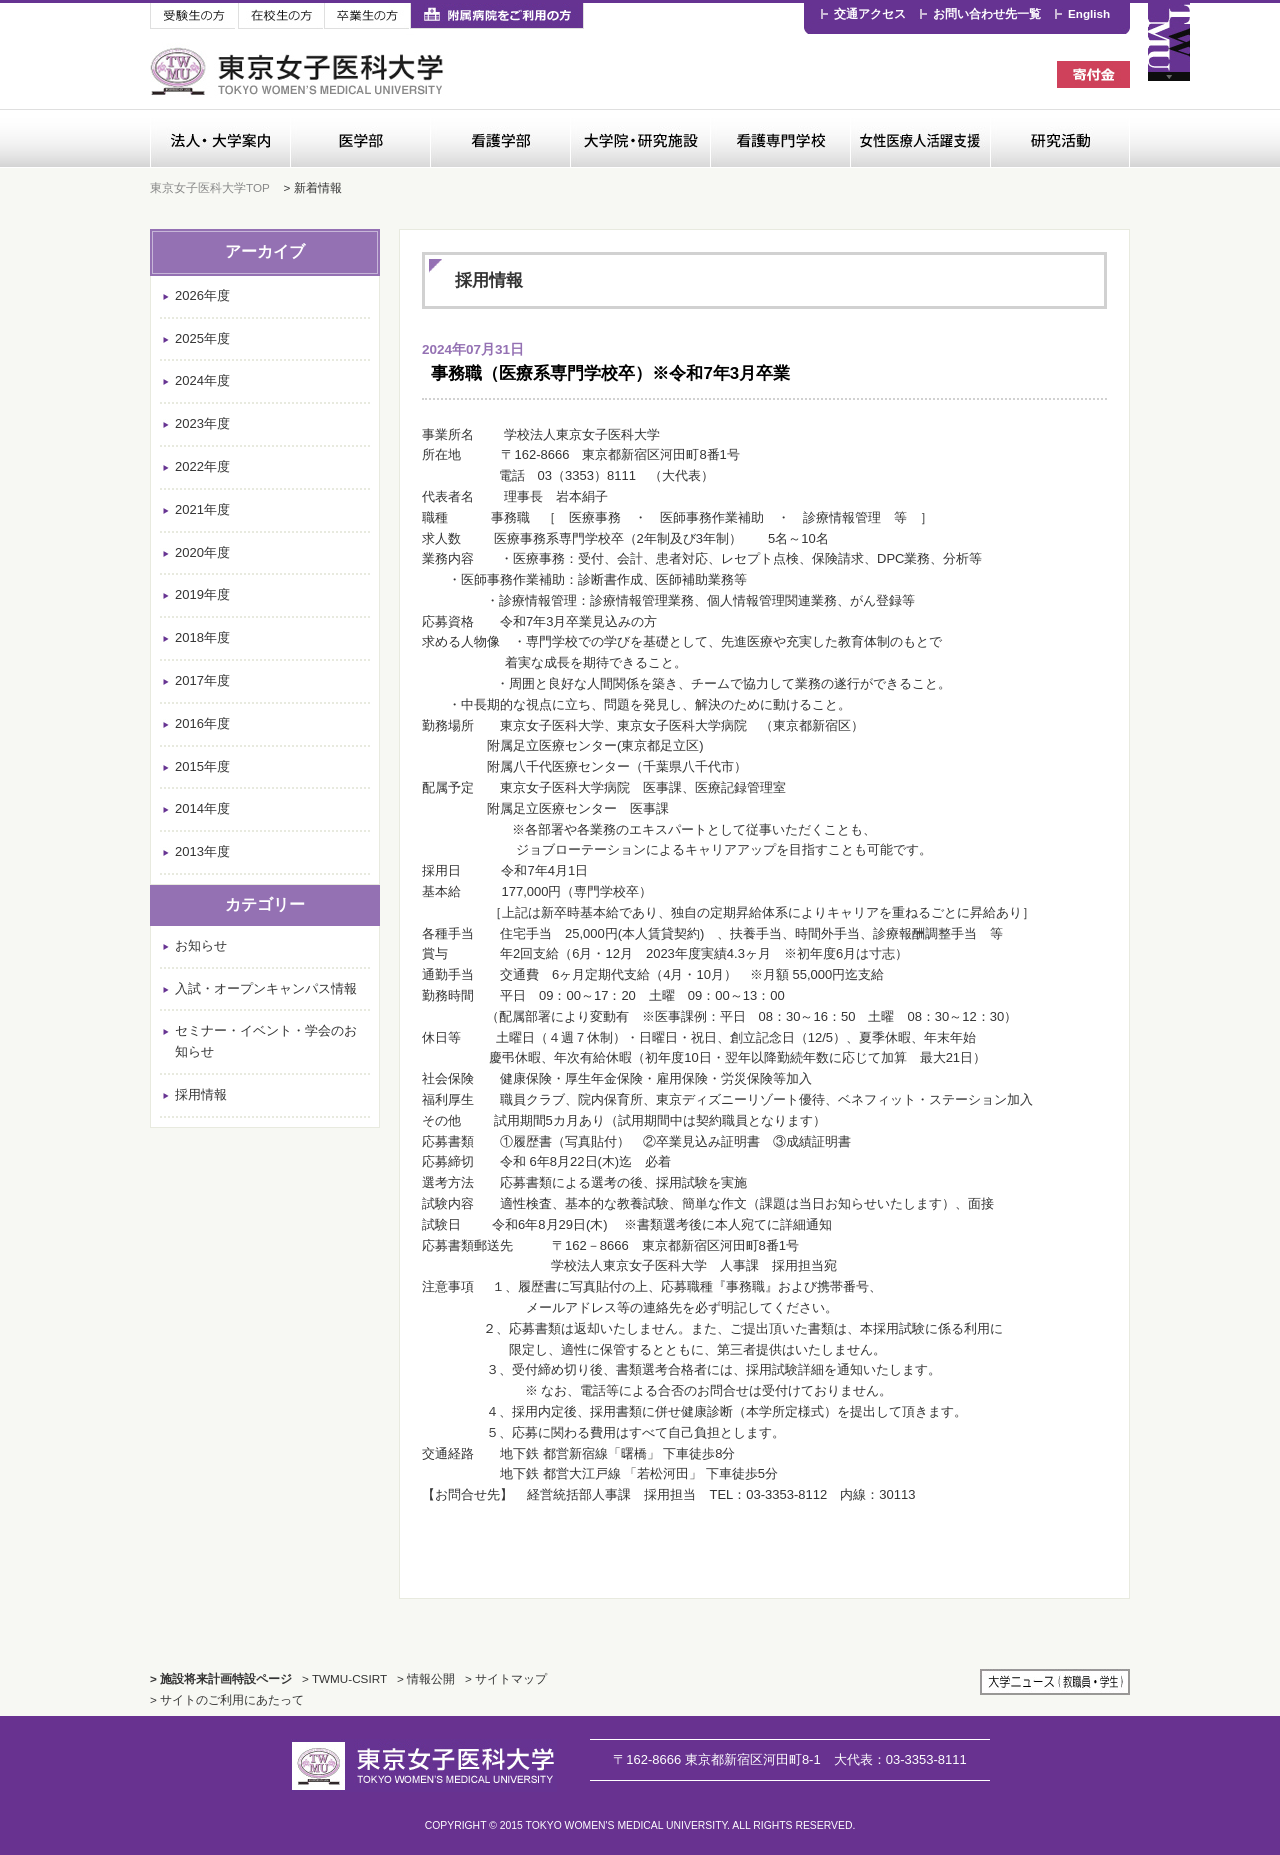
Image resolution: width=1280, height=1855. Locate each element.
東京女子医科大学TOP (210, 187)
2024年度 (202, 380)
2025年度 (202, 338)
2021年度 (202, 509)
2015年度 (202, 766)
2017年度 (202, 680)
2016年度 (202, 723)
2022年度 (202, 466)
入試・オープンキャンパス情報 (266, 988)
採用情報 (201, 1094)
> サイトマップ (506, 1678)
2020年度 (202, 552)
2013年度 (202, 851)
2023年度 (202, 423)
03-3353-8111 (900, 1759)
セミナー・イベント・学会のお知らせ (266, 1041)
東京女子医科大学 (299, 71)
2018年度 (202, 637)
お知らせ (201, 945)
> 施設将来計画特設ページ (221, 1678)
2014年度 (202, 808)
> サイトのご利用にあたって (227, 1699)
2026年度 (202, 295)
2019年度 (202, 594)
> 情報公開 (426, 1678)
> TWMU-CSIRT (344, 1678)
